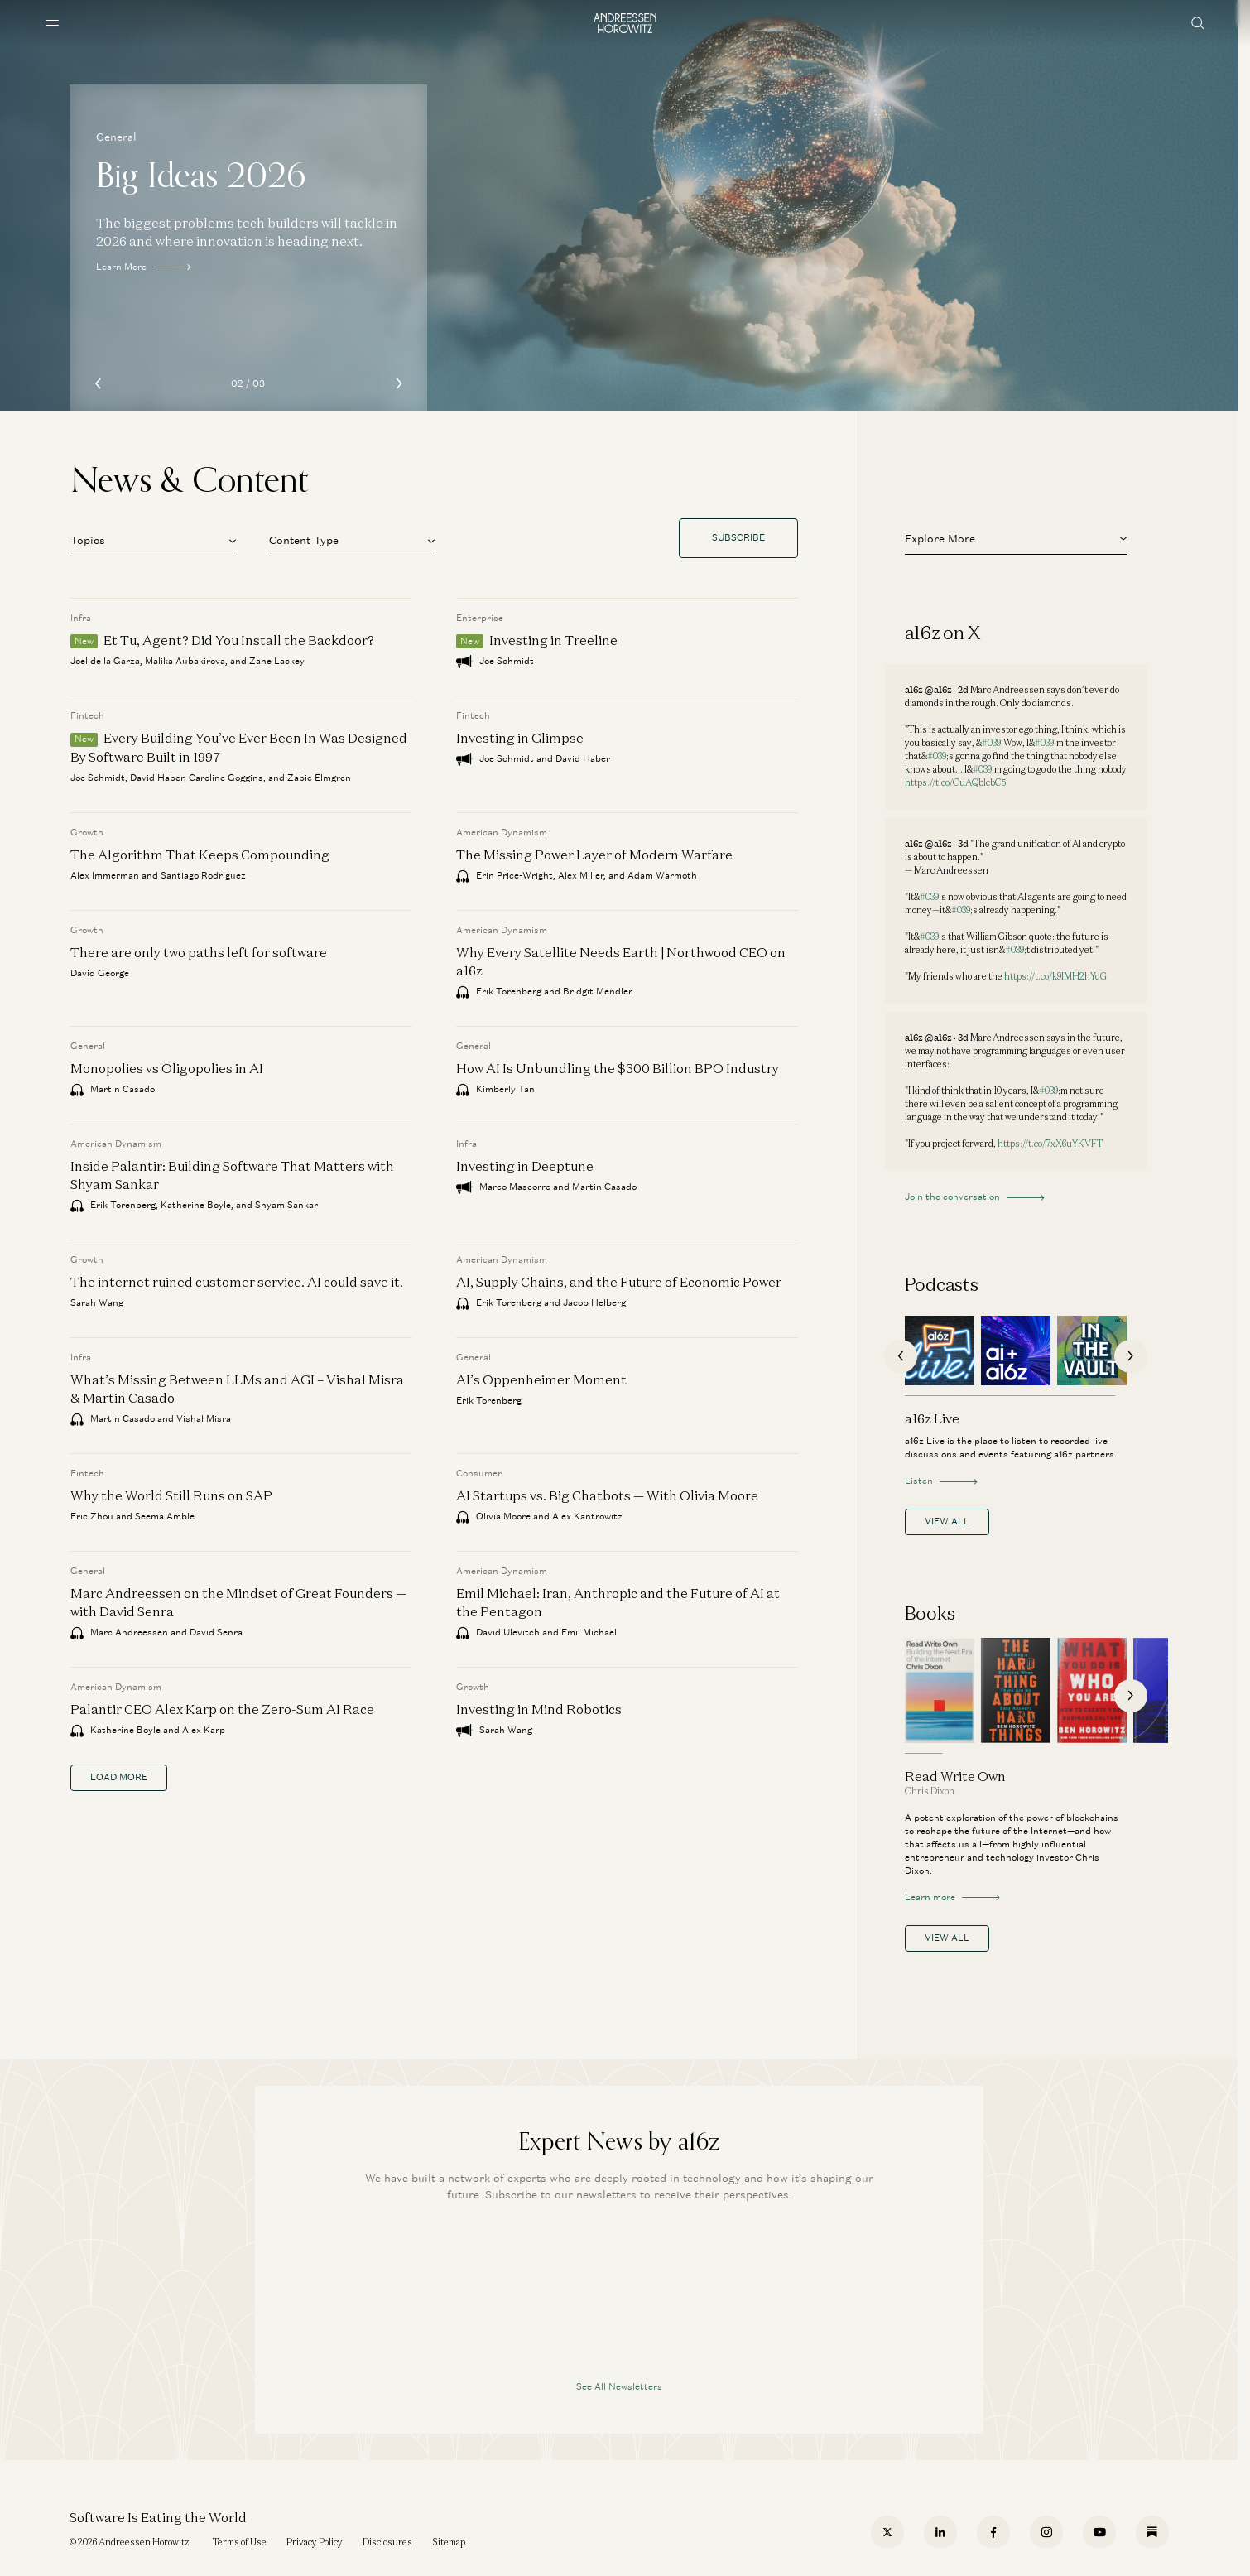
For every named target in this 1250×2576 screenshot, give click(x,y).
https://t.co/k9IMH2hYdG (1055, 976)
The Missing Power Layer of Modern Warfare (594, 854)
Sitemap (448, 2542)
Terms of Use (240, 2542)
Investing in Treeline (553, 640)
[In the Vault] (1092, 1350)
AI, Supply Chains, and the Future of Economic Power (618, 1282)
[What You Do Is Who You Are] (1092, 1690)
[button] (153, 538)
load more (118, 1777)
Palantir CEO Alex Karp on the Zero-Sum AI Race (222, 1709)
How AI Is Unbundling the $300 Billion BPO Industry (617, 1068)
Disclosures (387, 2542)
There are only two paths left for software (198, 952)
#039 (991, 743)
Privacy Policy (314, 2542)
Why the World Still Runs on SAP (171, 1495)
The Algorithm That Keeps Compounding (199, 854)
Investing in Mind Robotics (539, 1709)
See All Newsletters (619, 2386)
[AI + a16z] (1015, 1350)
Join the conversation (974, 1196)
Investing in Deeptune (525, 1166)
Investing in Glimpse (520, 737)
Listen (941, 1480)
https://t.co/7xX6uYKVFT (1050, 1143)
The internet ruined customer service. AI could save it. (236, 1282)
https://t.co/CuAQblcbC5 (955, 782)
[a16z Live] (939, 1350)
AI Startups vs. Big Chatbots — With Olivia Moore (607, 1495)
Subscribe (738, 537)
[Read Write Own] (939, 1690)
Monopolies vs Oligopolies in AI (166, 1068)
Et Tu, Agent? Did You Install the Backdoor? (238, 640)
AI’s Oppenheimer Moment (541, 1379)
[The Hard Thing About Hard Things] (1015, 1690)
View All (947, 1521)
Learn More (143, 266)
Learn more (952, 1897)
